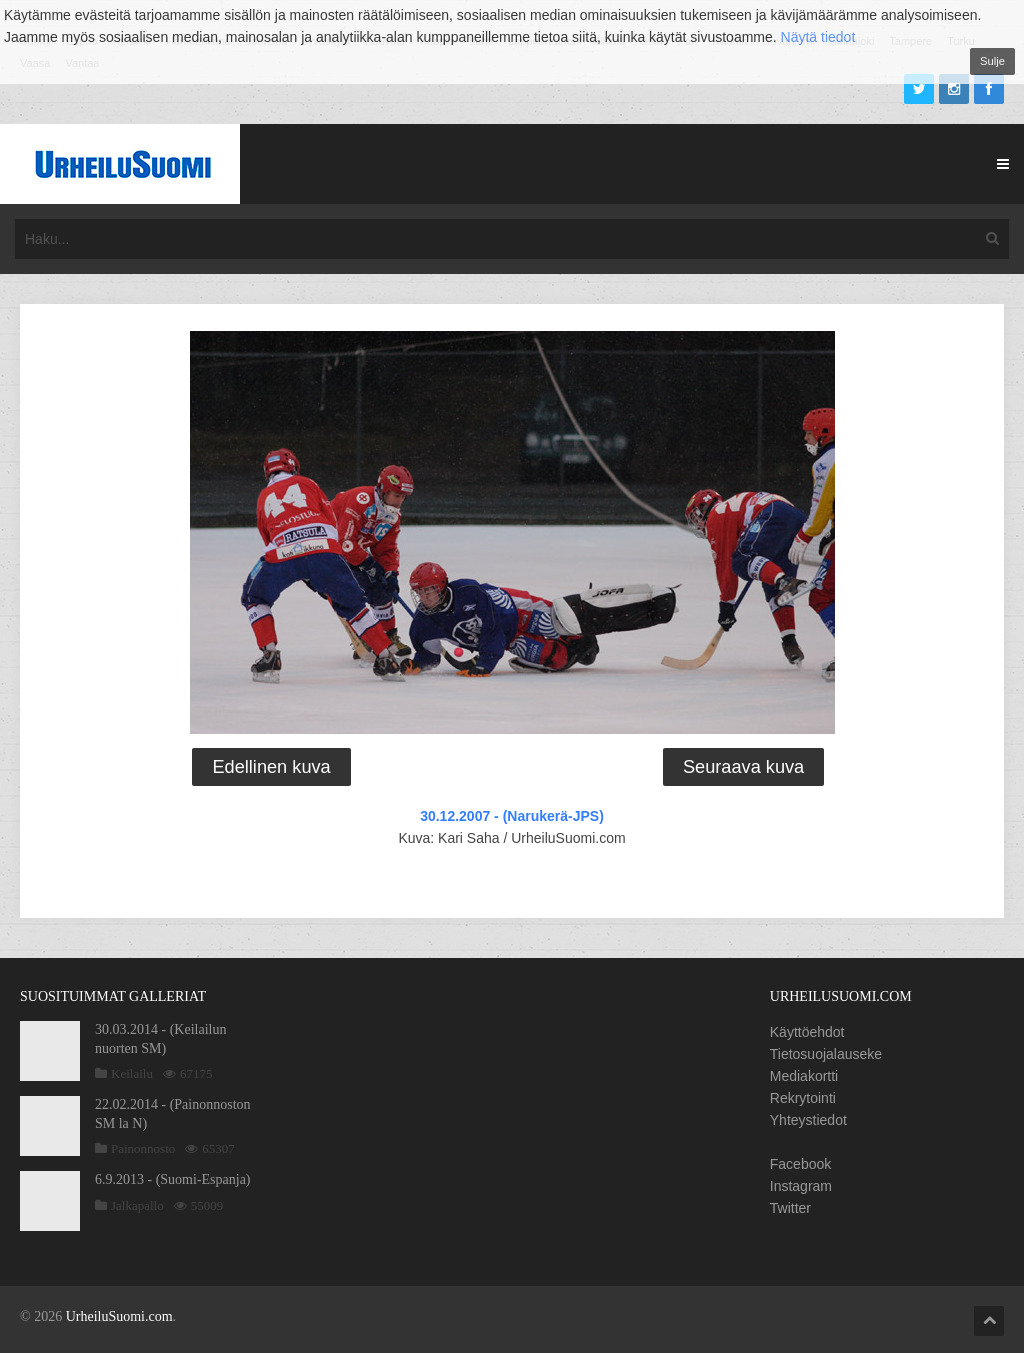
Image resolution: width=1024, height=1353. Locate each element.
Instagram (801, 1186)
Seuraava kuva (743, 767)
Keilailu (132, 1073)
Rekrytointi (803, 1098)
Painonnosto (143, 1148)
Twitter (790, 1208)
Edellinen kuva (271, 767)
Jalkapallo (137, 1205)
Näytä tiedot (818, 37)
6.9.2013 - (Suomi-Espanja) (173, 1179)
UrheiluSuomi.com (119, 1316)
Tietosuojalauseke (826, 1054)
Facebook (800, 1164)
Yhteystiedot (808, 1120)
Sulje (992, 61)
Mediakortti (804, 1076)
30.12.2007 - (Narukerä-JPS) (512, 816)
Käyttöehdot (807, 1032)
